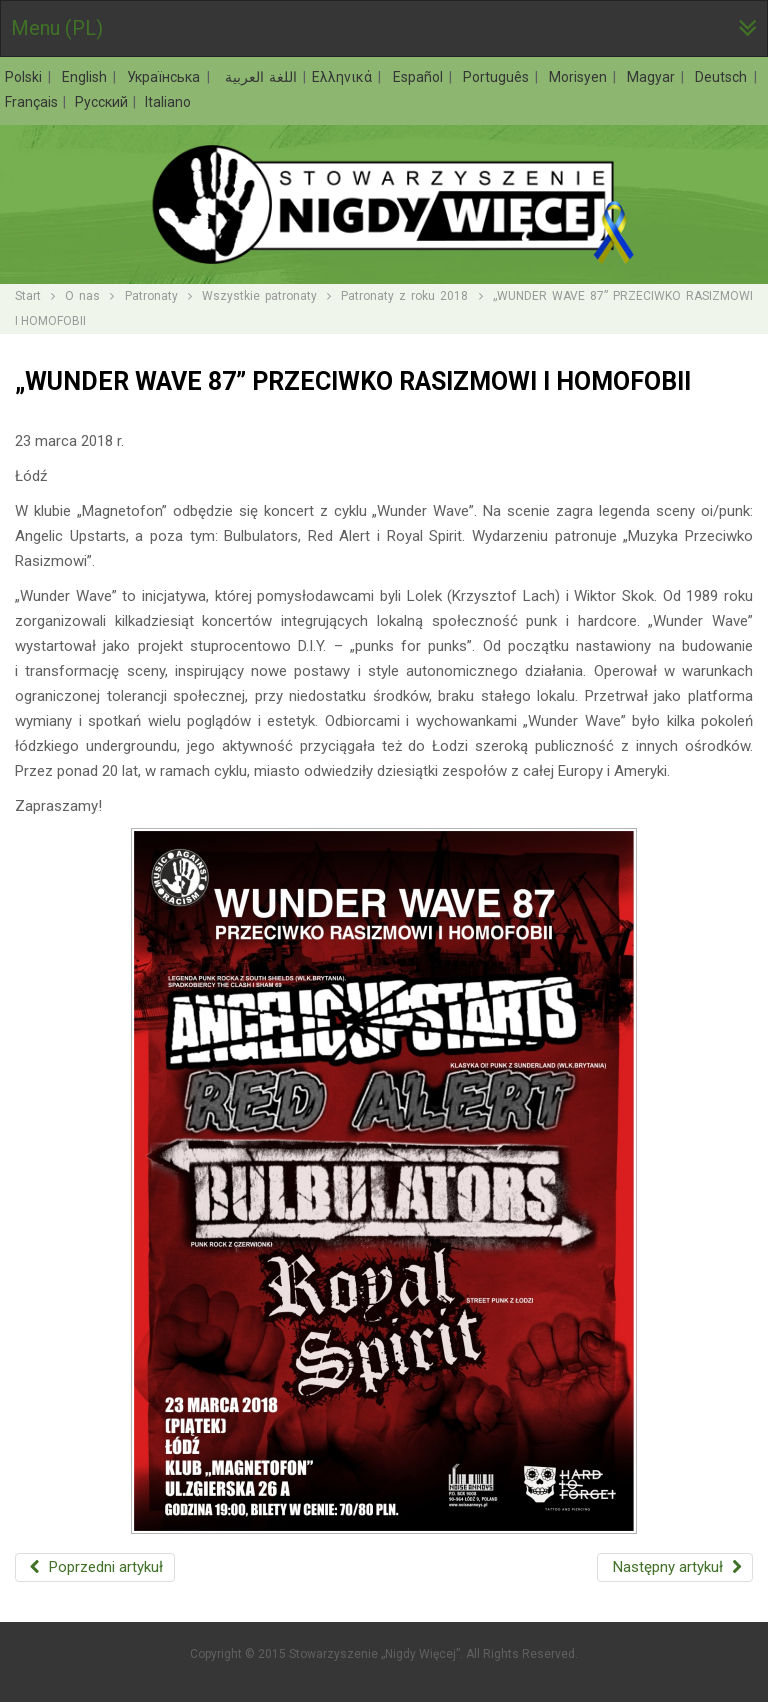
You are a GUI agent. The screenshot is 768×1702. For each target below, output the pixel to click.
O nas (82, 296)
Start (28, 296)
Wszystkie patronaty (259, 296)
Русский (103, 102)
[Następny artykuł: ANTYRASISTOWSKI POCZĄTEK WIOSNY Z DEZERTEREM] (675, 1567)
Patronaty (151, 296)
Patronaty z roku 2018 (404, 296)
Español (420, 77)
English (87, 77)
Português (498, 77)
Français (33, 102)
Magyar (653, 77)
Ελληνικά (344, 77)
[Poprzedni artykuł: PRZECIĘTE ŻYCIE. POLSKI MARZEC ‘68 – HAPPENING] (95, 1567)
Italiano (168, 102)
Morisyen (580, 77)
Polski (26, 77)
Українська (166, 77)
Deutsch (723, 77)
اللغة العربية (259, 77)
